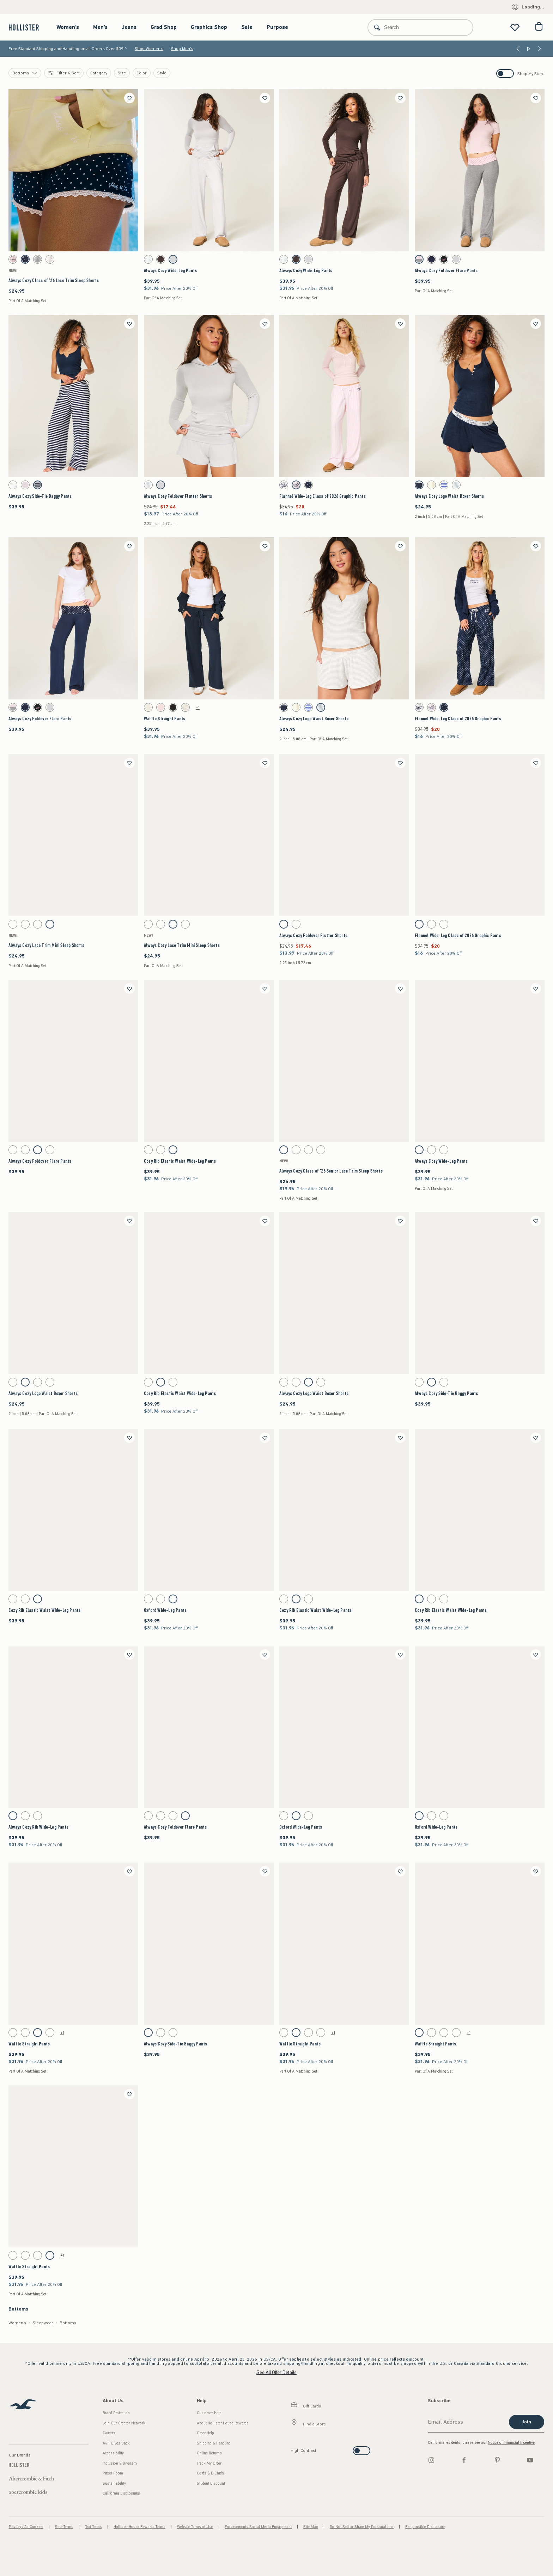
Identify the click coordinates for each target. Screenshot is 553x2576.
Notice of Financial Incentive (511, 2442)
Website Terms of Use (195, 2526)
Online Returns (209, 2453)
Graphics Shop (209, 27)
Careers (109, 2433)
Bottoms (68, 2323)
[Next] (539, 48)
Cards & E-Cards (210, 2473)
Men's (100, 27)
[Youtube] (530, 2460)
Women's (67, 27)
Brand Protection (116, 2413)
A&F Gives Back (116, 2443)
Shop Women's (149, 48)
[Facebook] (464, 2460)
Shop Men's (182, 48)
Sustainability (114, 2483)
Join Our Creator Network (124, 2423)
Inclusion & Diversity (120, 2463)
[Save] (129, 98)
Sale (247, 27)
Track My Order (209, 2463)
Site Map (310, 2526)
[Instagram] (431, 2460)
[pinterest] (497, 2460)
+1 (198, 707)
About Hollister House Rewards (223, 2423)
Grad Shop (164, 27)
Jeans (129, 27)
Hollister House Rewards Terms (139, 2526)
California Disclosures (121, 2493)
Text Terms (93, 2526)
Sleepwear (43, 2323)
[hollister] (27, 27)
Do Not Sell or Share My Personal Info (362, 2526)
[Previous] (518, 48)
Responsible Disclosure (425, 2526)
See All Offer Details (276, 2372)
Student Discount (211, 2483)
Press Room (113, 2473)
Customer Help (209, 2413)
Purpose (277, 27)
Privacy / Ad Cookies (26, 2526)
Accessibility (113, 2453)
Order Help (205, 2433)
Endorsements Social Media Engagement (258, 2526)
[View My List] (515, 27)
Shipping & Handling (214, 2443)
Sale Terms (64, 2526)
